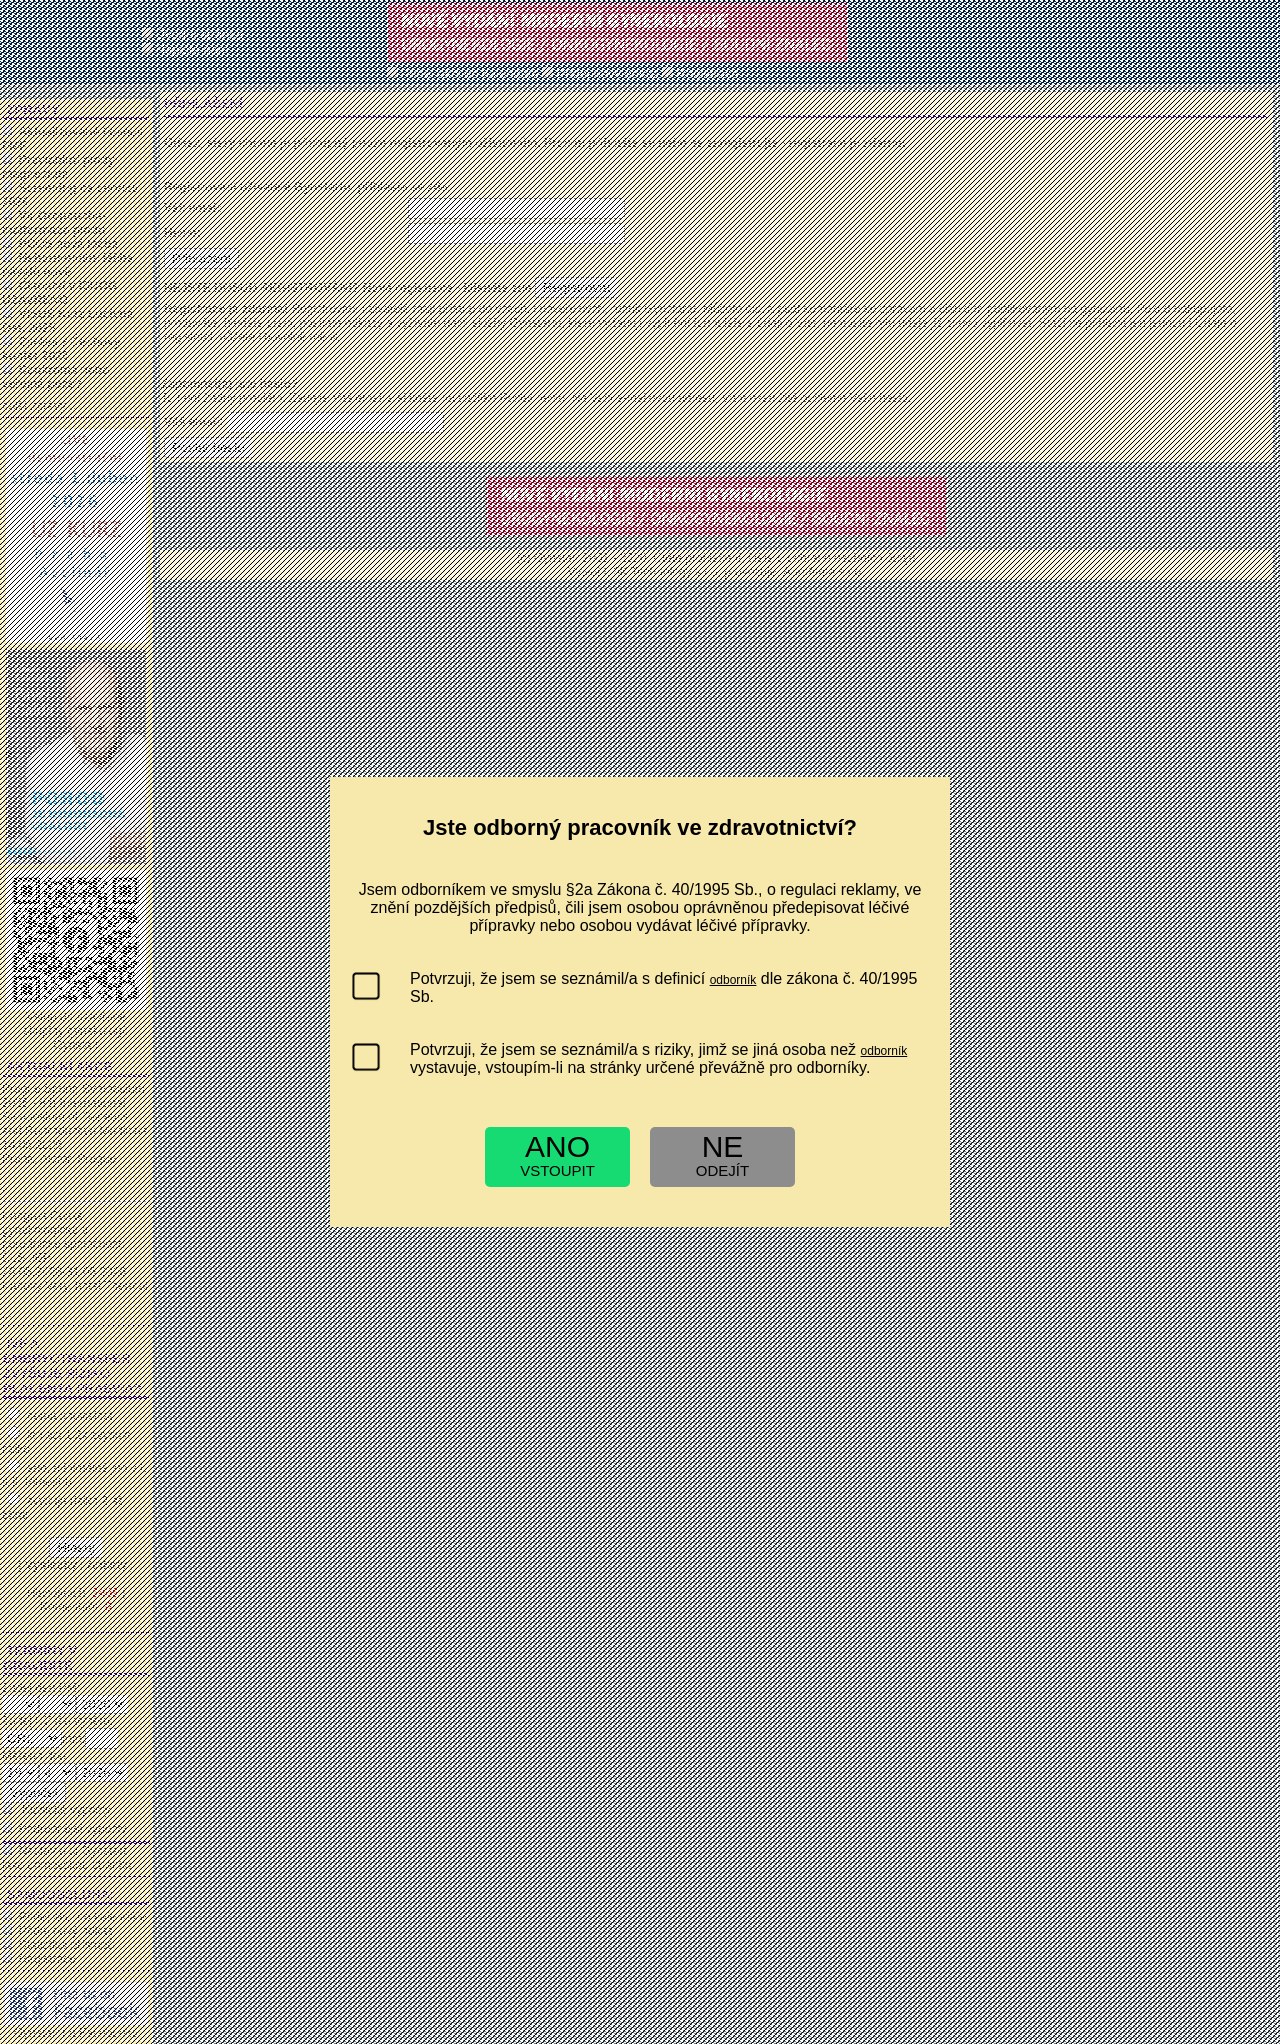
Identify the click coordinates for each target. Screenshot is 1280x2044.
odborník (733, 980)
